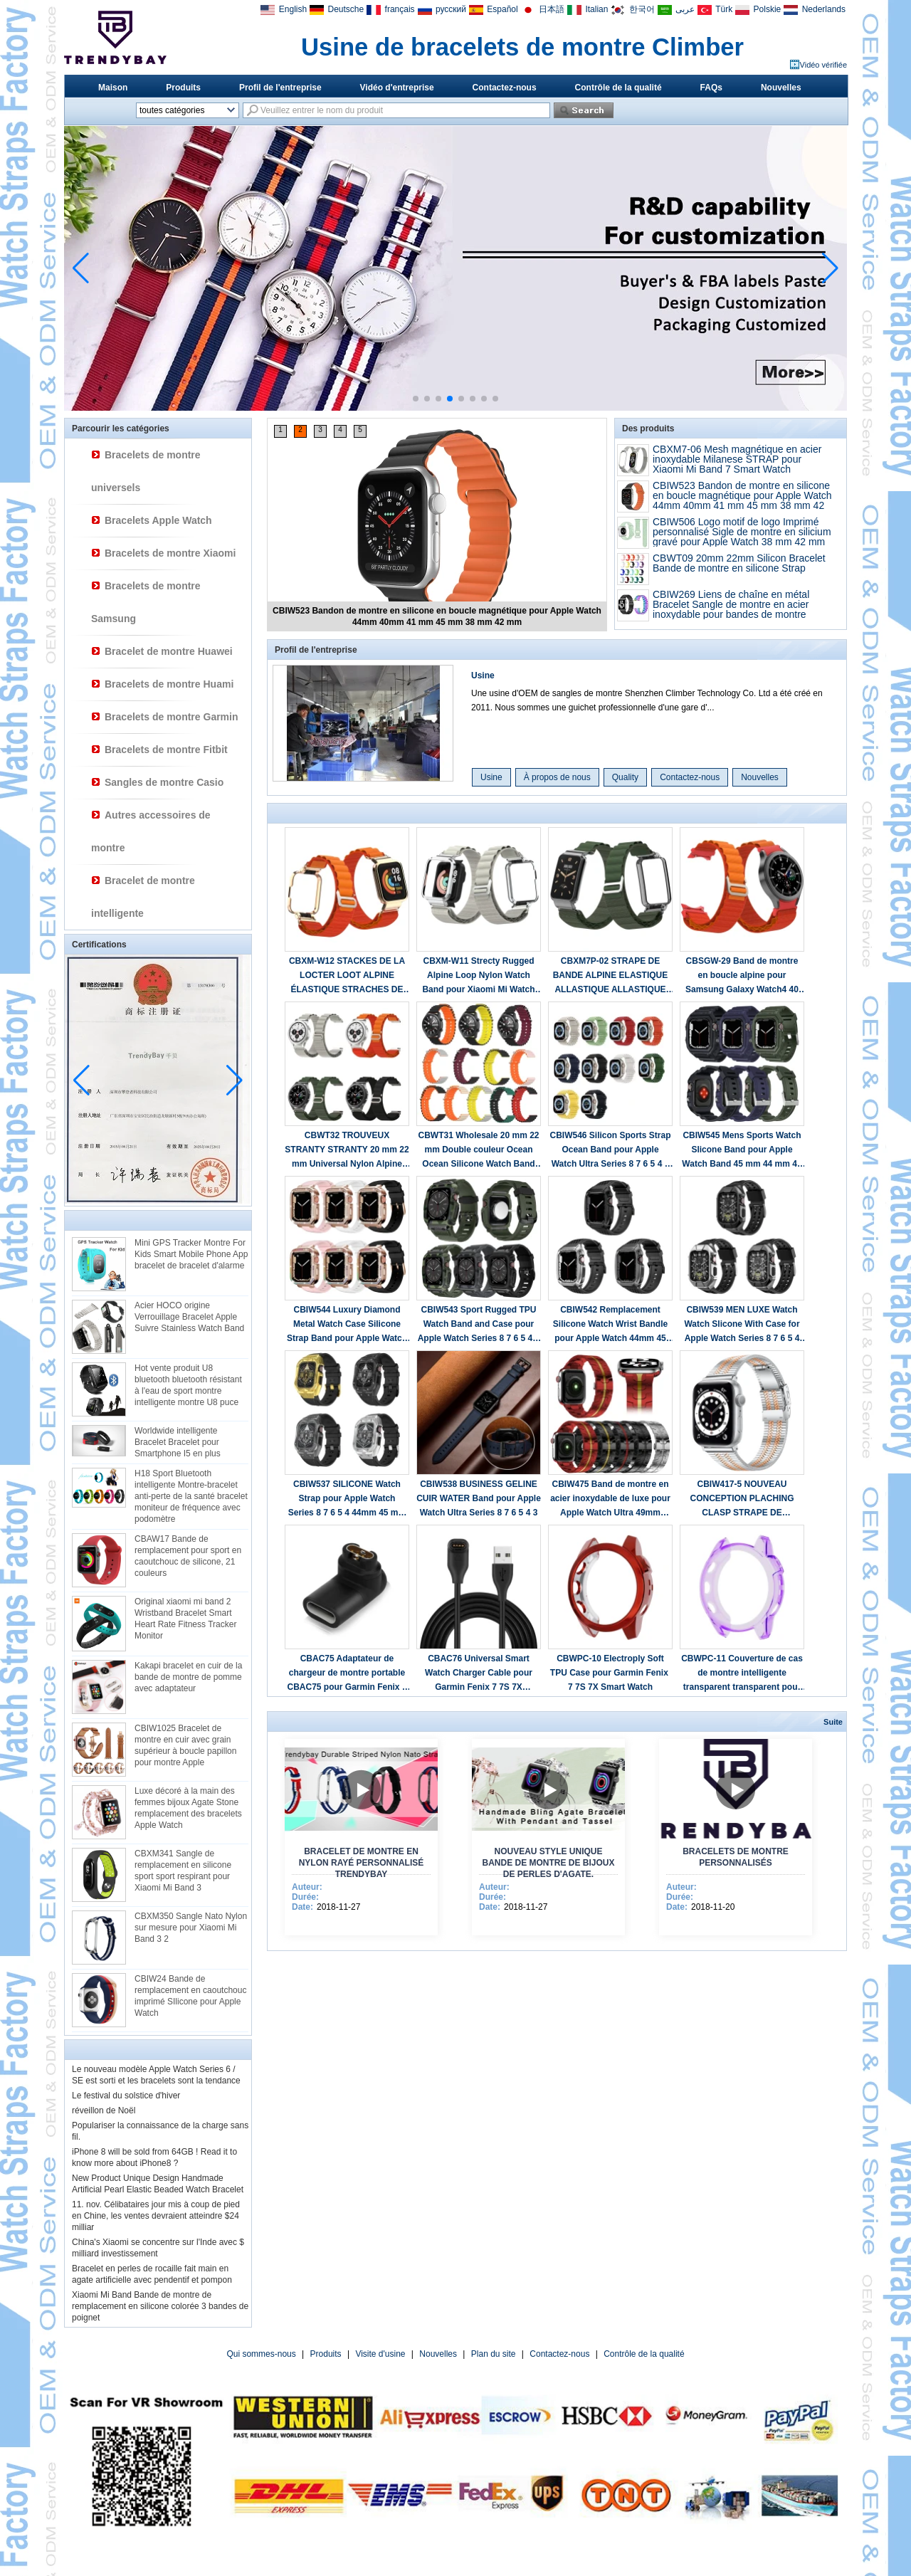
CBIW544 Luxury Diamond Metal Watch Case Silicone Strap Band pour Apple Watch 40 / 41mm (347, 1325)
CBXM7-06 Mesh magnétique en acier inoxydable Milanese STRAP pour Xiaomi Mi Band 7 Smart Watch (737, 459)
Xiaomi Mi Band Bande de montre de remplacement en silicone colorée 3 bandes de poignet (160, 2306)
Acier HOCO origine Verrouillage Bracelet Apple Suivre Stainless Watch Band (189, 1316)
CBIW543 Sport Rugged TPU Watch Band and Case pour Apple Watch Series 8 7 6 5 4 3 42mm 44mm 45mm (479, 1325)
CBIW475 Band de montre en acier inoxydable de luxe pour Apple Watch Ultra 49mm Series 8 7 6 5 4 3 (610, 1499)
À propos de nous (557, 777)
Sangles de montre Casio (164, 782)
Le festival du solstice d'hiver (126, 2096)
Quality (625, 777)
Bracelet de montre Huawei (169, 651)
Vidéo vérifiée (823, 65)
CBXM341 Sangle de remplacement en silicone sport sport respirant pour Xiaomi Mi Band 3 (183, 1871)
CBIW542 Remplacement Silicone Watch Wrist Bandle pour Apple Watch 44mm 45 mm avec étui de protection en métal (610, 1325)
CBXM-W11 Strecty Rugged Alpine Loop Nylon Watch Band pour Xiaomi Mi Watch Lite (478, 976)
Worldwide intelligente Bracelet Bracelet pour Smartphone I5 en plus (178, 1442)
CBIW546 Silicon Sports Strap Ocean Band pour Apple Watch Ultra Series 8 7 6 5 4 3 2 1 (609, 1150)
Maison (112, 88)
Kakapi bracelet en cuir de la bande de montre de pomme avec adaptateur (188, 1677)
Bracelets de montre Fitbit (166, 749)
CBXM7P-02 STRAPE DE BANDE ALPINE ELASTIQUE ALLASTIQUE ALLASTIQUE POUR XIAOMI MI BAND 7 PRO (610, 976)
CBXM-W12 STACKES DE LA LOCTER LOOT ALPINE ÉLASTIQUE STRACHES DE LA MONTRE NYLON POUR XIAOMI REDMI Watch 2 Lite (347, 976)
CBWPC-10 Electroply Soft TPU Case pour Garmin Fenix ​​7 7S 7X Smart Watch (610, 1673)
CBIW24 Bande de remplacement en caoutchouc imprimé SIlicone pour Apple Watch (190, 1996)
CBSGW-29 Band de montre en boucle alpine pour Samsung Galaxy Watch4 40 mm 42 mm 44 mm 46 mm (742, 976)
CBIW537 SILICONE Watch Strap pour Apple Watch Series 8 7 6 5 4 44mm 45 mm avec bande (347, 1499)
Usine (483, 675)
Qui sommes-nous (260, 2354)
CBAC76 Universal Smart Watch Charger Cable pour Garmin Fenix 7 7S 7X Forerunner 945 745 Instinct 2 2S (478, 1674)
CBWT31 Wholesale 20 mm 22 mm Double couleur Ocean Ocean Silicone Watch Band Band (478, 1150)
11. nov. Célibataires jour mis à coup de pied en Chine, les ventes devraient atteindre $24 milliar (156, 2215)
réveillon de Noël (103, 2110)
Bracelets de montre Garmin (171, 716)
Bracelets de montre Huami (169, 684)
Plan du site (493, 2354)
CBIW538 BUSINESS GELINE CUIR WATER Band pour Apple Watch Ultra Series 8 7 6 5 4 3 (478, 1498)
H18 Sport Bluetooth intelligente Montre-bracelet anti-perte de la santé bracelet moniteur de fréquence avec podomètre (191, 1496)
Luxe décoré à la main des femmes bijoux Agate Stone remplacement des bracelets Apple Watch (188, 1808)
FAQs (711, 88)
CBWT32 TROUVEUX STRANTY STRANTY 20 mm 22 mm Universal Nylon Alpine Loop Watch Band (347, 1150)
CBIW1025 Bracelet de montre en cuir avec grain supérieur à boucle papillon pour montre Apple (185, 1745)
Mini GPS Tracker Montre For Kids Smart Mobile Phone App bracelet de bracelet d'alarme (191, 1254)
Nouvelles (781, 88)
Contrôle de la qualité (618, 88)
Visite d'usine (380, 2354)
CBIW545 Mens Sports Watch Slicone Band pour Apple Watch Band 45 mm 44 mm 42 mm (741, 1150)
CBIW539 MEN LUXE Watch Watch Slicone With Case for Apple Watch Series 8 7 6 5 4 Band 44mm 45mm (741, 1325)
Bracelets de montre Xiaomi (170, 553)
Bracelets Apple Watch (158, 520)
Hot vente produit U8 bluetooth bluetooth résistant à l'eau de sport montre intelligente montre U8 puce (188, 1385)
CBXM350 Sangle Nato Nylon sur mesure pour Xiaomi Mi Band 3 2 (191, 1927)
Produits (183, 88)
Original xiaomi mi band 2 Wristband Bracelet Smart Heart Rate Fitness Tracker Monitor (185, 1619)
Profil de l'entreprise (280, 88)
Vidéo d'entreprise (397, 88)
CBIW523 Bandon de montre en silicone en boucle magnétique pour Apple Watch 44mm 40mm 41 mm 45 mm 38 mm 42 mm (742, 500)
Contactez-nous (505, 88)
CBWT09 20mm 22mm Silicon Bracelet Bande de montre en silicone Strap (739, 563)
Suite (833, 1722)
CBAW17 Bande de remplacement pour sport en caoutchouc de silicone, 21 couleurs (188, 1556)
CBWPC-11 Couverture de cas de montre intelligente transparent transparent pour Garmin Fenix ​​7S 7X (742, 1674)
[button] (415, 398)
